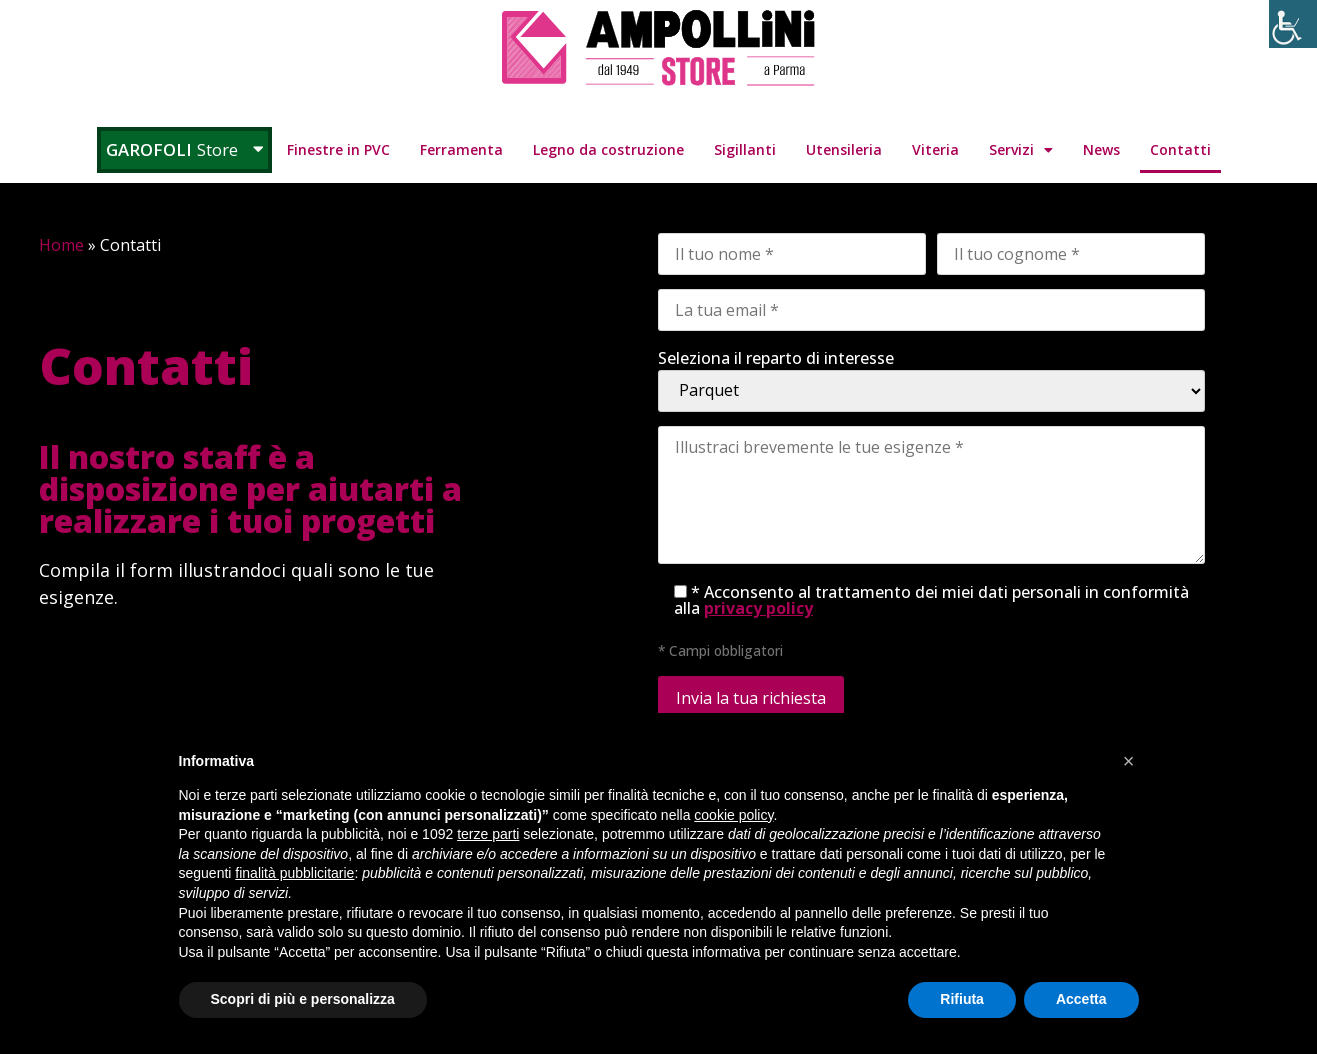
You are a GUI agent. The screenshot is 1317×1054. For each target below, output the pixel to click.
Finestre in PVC (338, 149)
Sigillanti (745, 149)
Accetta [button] (1081, 999)
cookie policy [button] (733, 815)
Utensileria (844, 149)
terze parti (488, 834)
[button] (1129, 761)
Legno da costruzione (608, 149)
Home (61, 245)
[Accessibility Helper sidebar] (1293, 24)
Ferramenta (461, 149)
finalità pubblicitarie (294, 873)
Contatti (1180, 149)
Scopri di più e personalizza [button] (303, 999)
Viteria (935, 149)
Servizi (1021, 150)
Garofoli (184, 149)
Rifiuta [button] (962, 999)
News (1101, 149)
